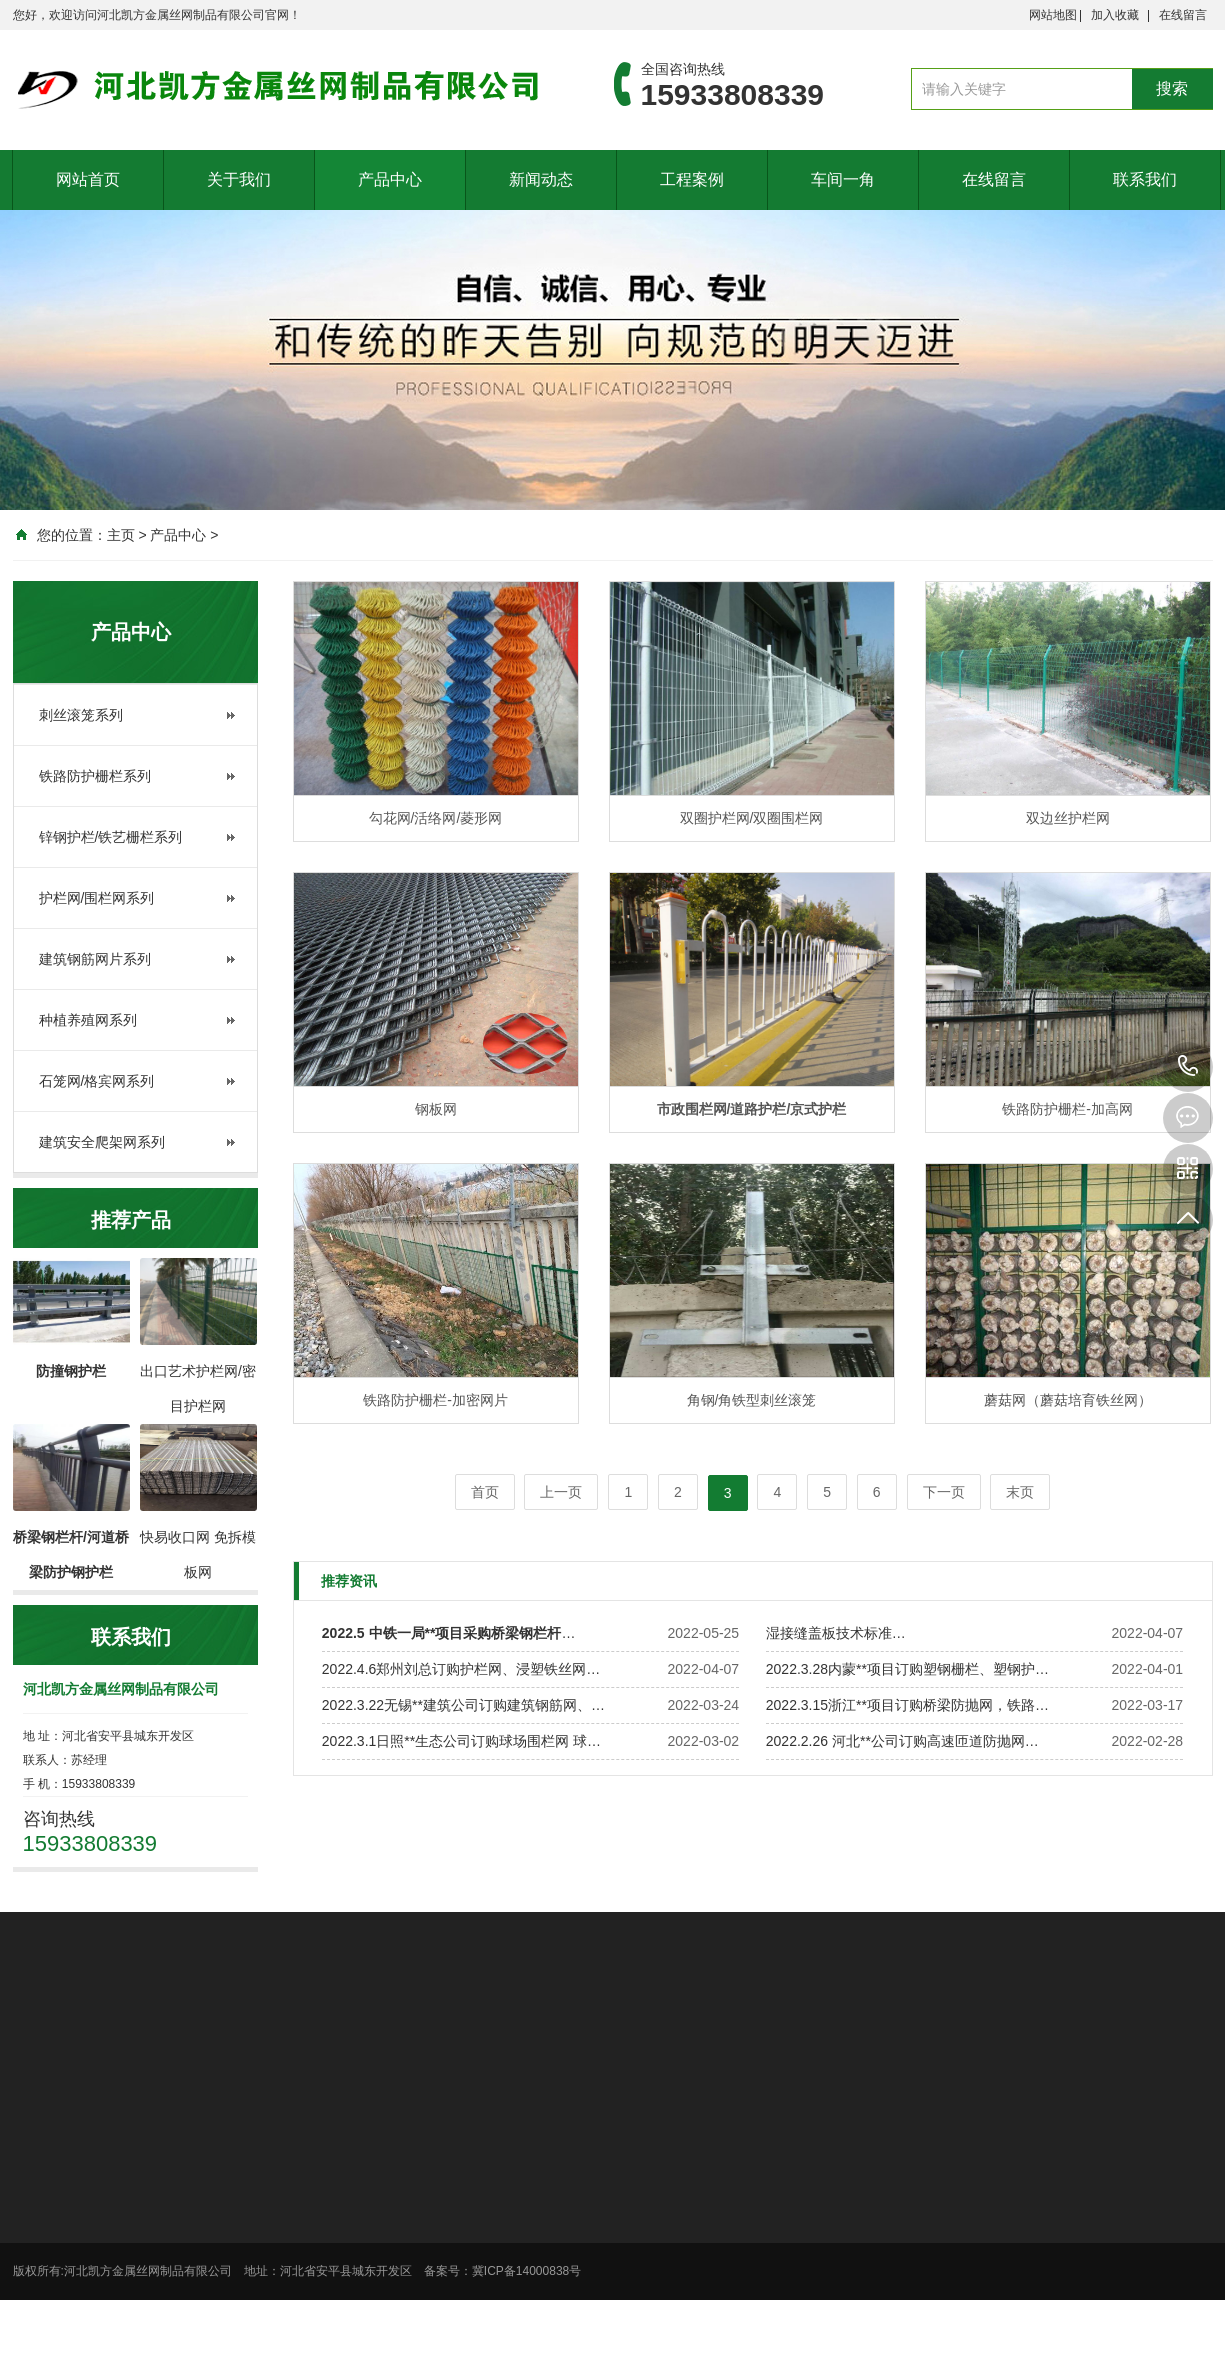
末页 (1020, 1492)
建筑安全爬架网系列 (102, 1142)
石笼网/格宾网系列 (97, 1081)
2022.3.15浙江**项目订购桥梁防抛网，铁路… (907, 1705)
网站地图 (1053, 15)
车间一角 (843, 179)
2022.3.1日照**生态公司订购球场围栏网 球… (461, 1741)
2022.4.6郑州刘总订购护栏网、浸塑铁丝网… (461, 1669)
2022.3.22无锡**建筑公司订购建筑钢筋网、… (463, 1705)
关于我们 (239, 179)
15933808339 (1188, 1067)
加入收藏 (1115, 15)
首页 (485, 1492)
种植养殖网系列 (88, 1020)
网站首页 (88, 179)
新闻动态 (541, 179)
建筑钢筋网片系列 (95, 959)
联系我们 (1145, 179)
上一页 (561, 1492)
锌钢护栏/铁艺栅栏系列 (111, 837)
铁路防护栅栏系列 (95, 776)
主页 (121, 535)
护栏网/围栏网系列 (97, 898)
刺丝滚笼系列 (81, 715)
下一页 (944, 1492)
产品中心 (390, 179)
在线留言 (1183, 15)
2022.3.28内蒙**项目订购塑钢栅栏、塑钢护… (907, 1669)
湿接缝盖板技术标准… (836, 1633)
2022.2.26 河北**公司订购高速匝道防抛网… (902, 1741)
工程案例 (692, 179)
